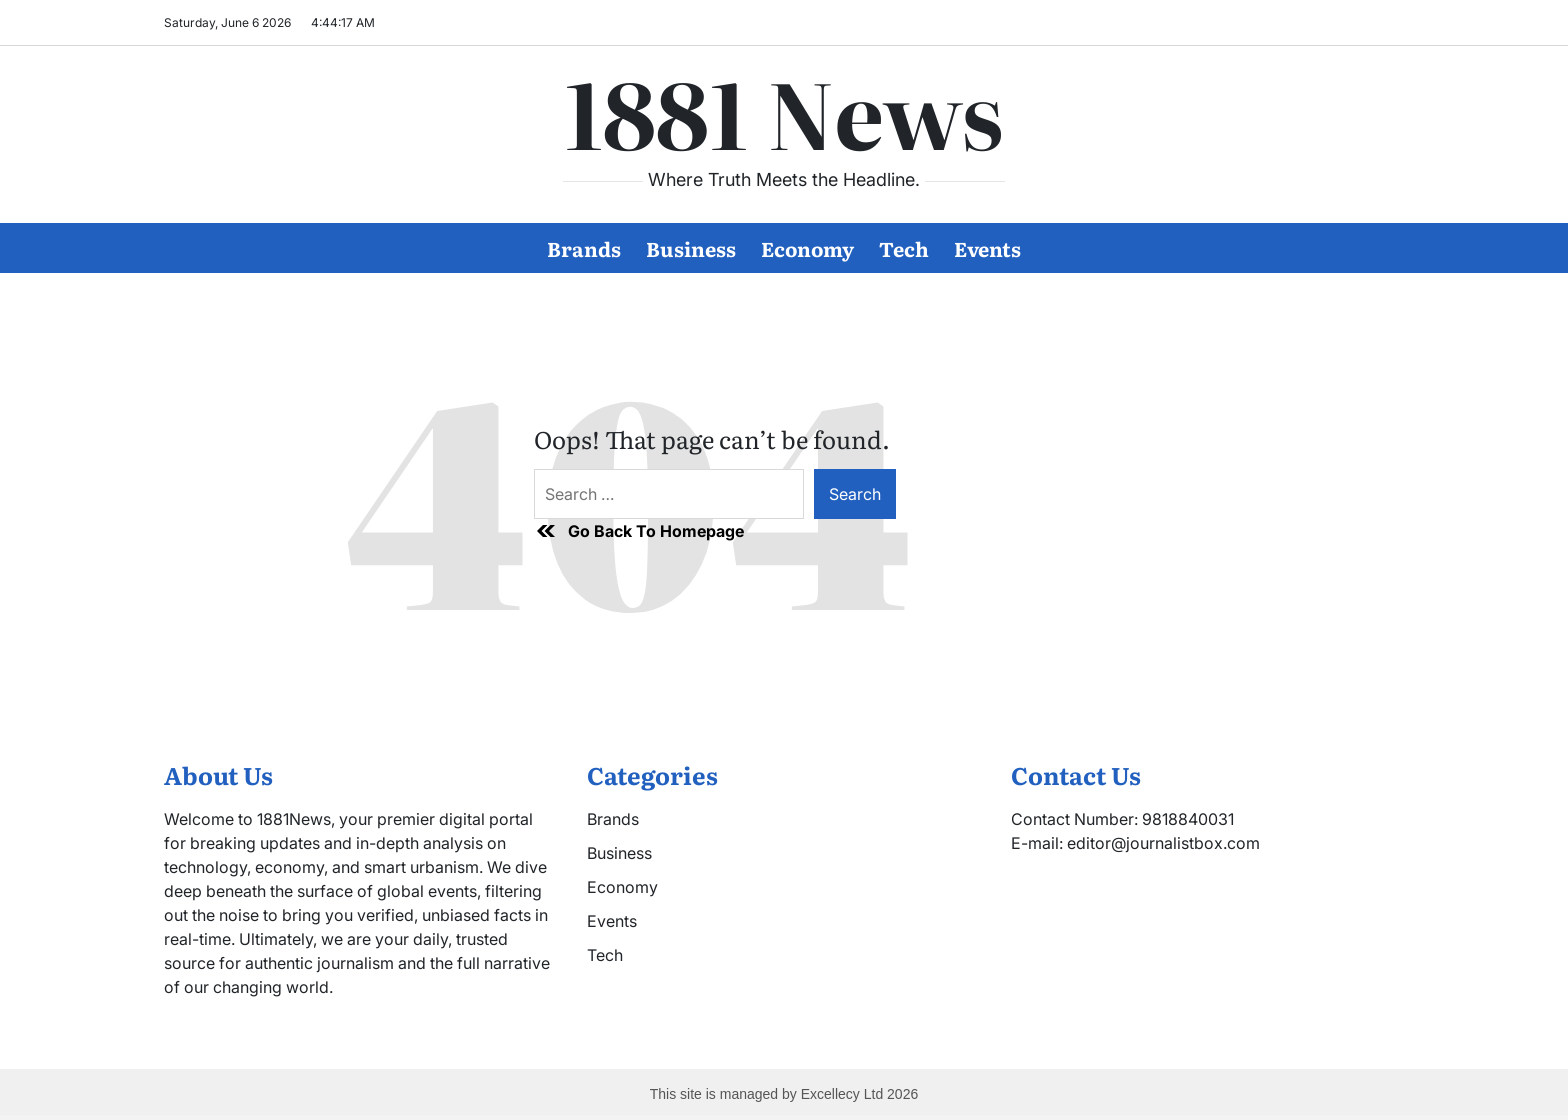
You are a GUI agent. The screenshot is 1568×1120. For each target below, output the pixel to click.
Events (987, 248)
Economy (807, 248)
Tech (904, 248)
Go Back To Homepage (639, 531)
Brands (584, 248)
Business (691, 248)
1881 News (784, 111)
